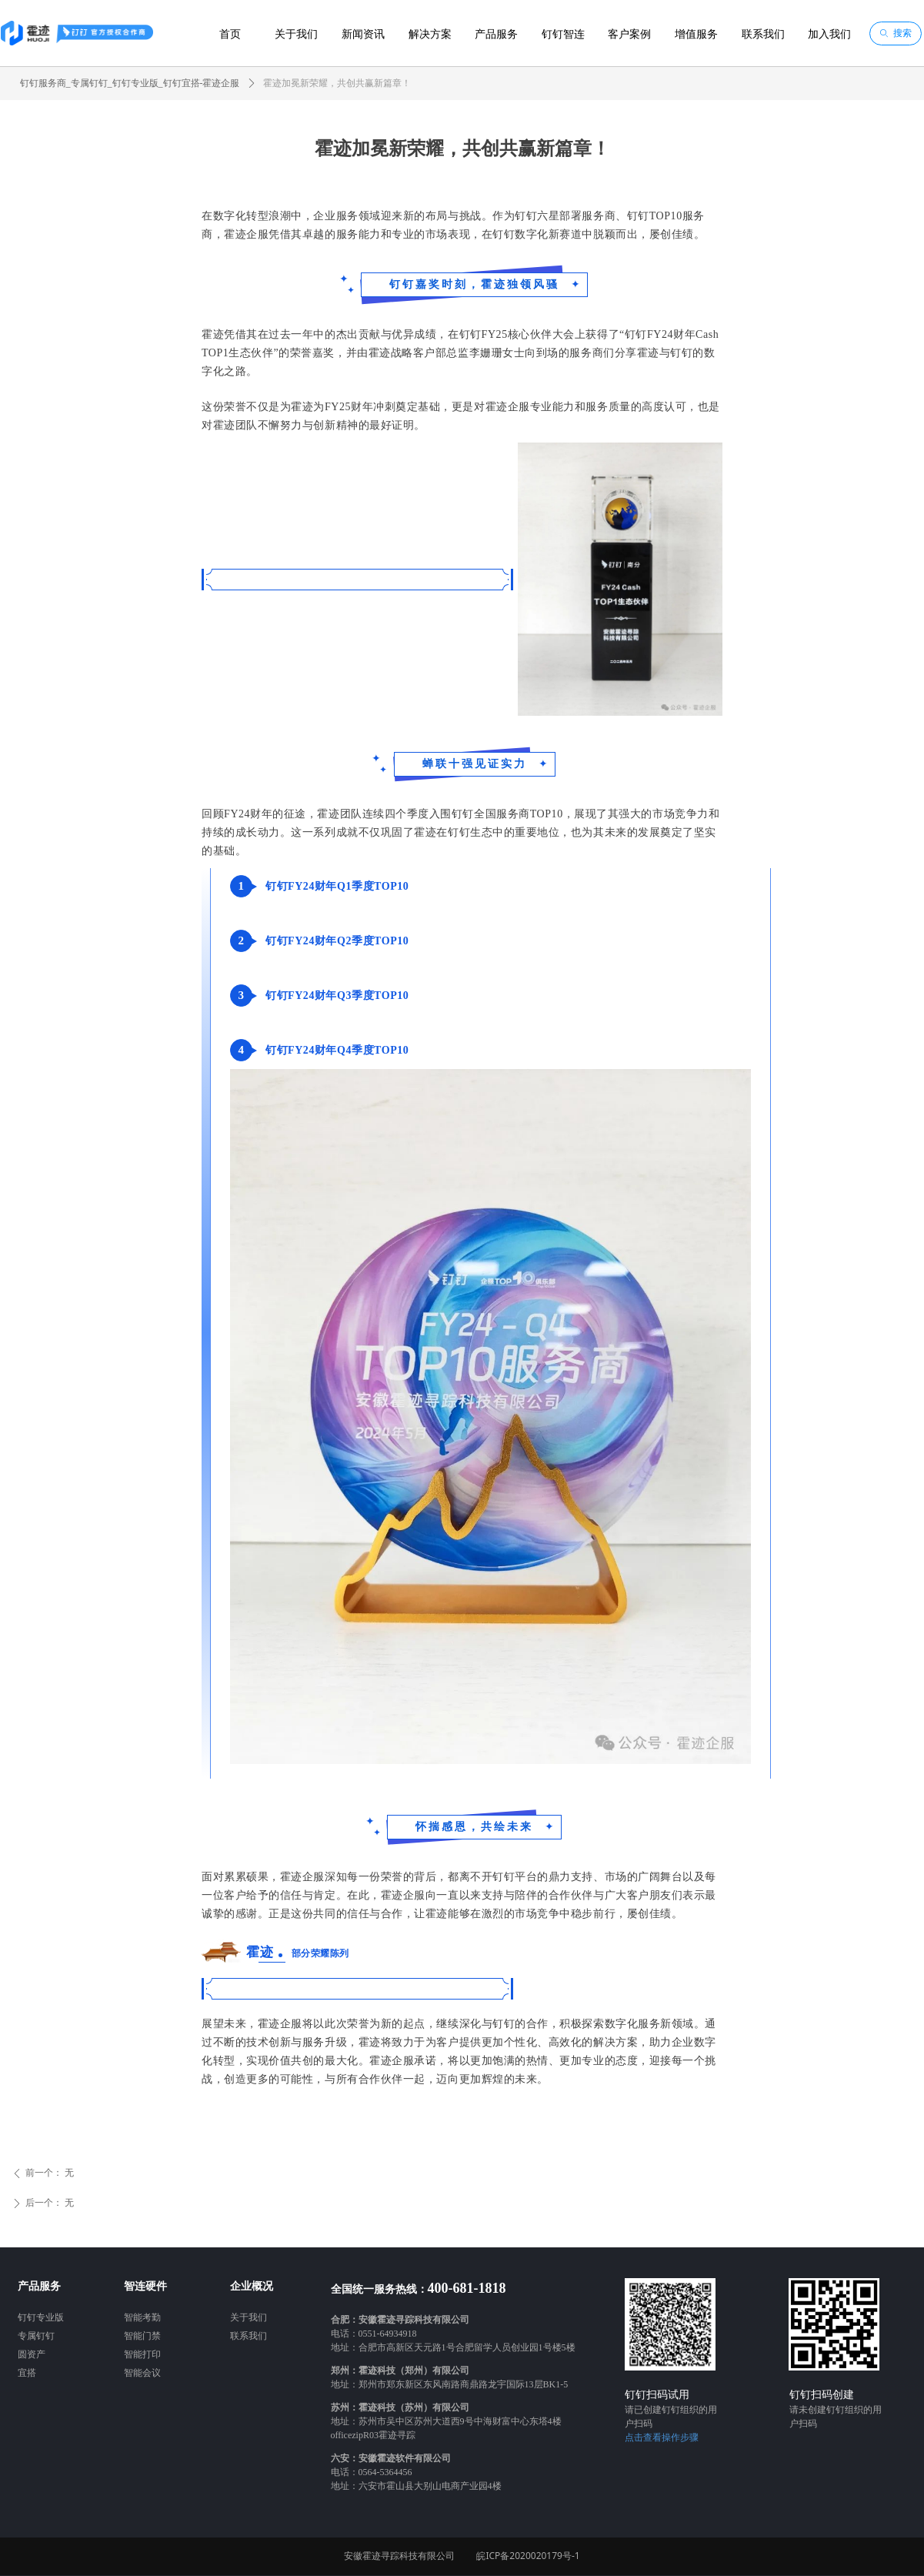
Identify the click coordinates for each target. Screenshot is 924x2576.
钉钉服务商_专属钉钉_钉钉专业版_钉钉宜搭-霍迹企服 (130, 83)
